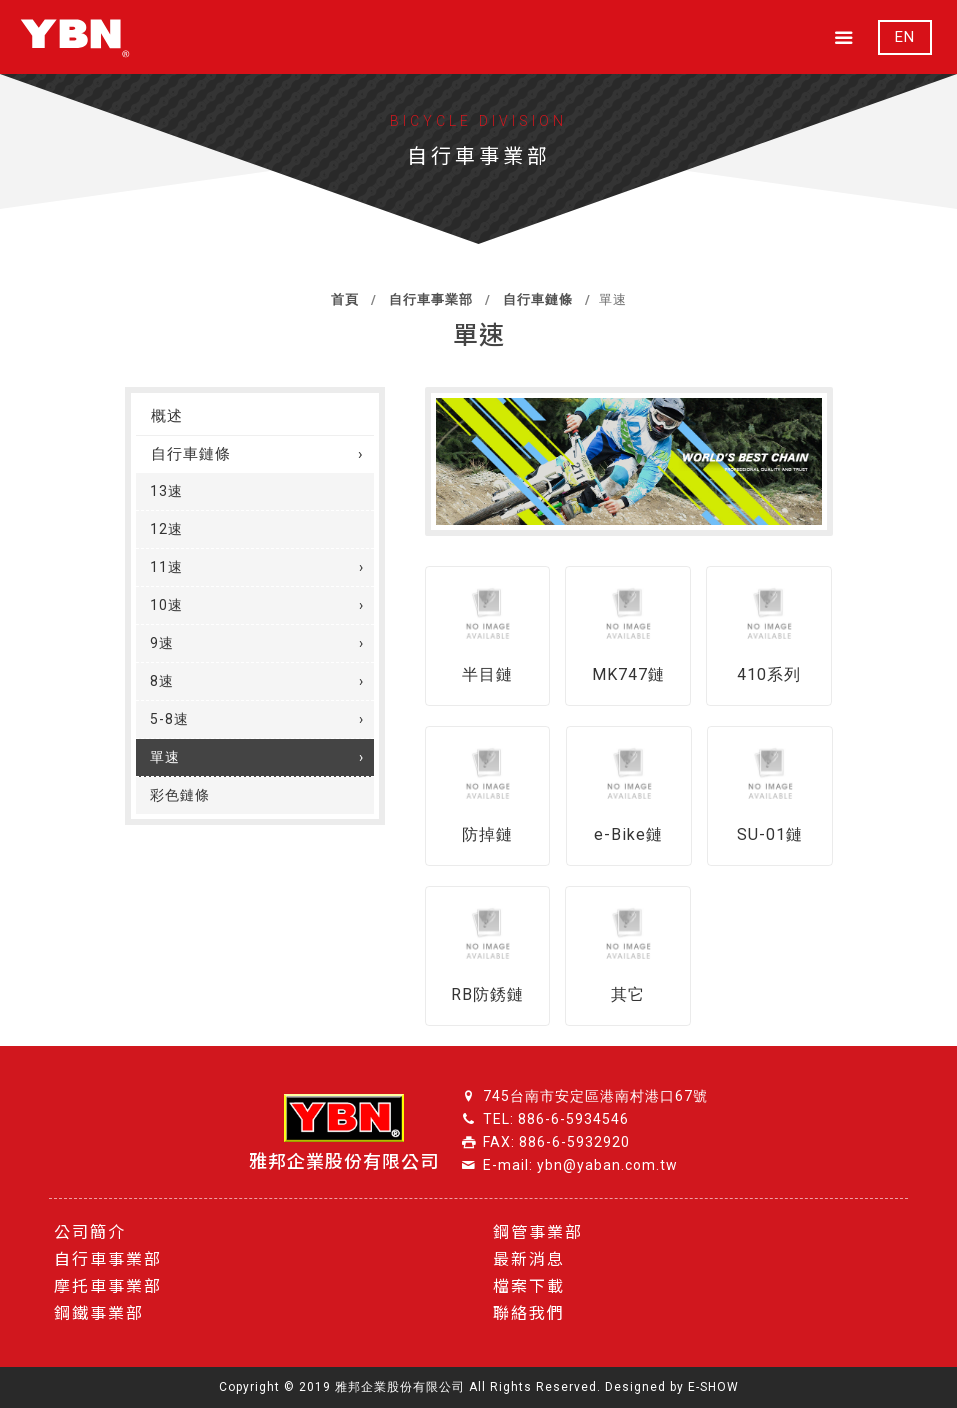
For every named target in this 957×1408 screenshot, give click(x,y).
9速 (162, 643)
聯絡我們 (529, 1313)
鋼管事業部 (538, 1232)
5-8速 (169, 719)
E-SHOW (713, 1387)
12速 (166, 529)
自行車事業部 (429, 299)
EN (905, 37)
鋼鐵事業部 (99, 1313)
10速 (166, 605)
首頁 (345, 299)
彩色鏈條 (180, 795)
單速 (165, 757)
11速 (166, 567)
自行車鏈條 (536, 299)
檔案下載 (529, 1286)
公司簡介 (90, 1232)
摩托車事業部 (108, 1286)
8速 (162, 681)
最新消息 (529, 1259)
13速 (166, 491)
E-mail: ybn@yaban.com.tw (580, 1165)
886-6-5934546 (573, 1119)
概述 (167, 416)
